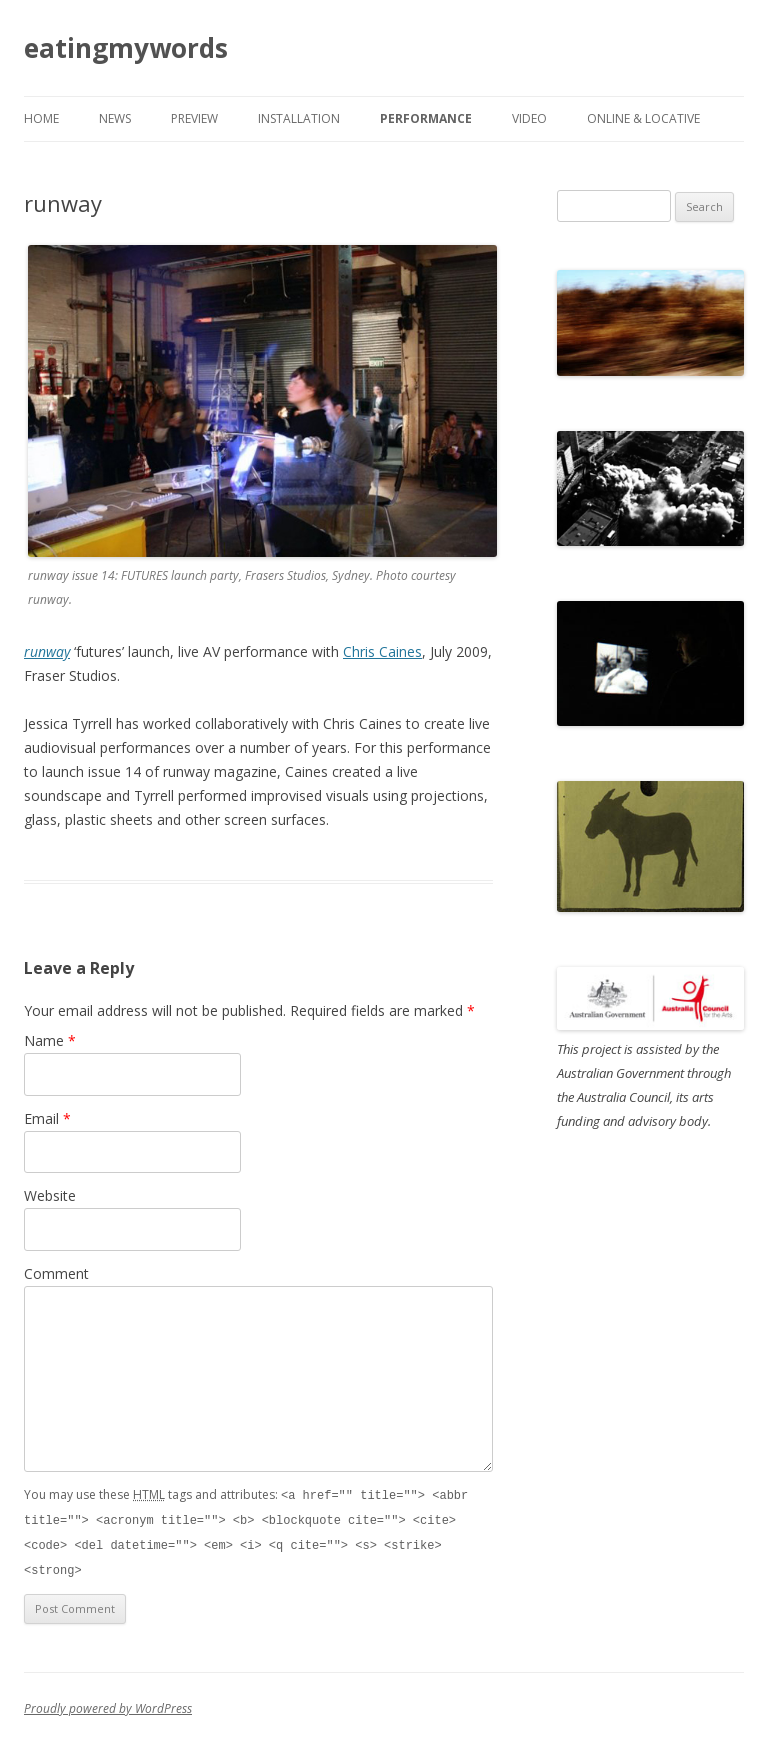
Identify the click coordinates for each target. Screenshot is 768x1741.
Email (47, 1118)
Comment (56, 1273)
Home (41, 118)
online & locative (643, 118)
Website (50, 1195)
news (115, 118)
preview (194, 118)
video (529, 118)
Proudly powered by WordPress (108, 1704)
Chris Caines (382, 651)
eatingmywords (126, 48)
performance (426, 118)
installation (299, 118)
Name (50, 1040)
